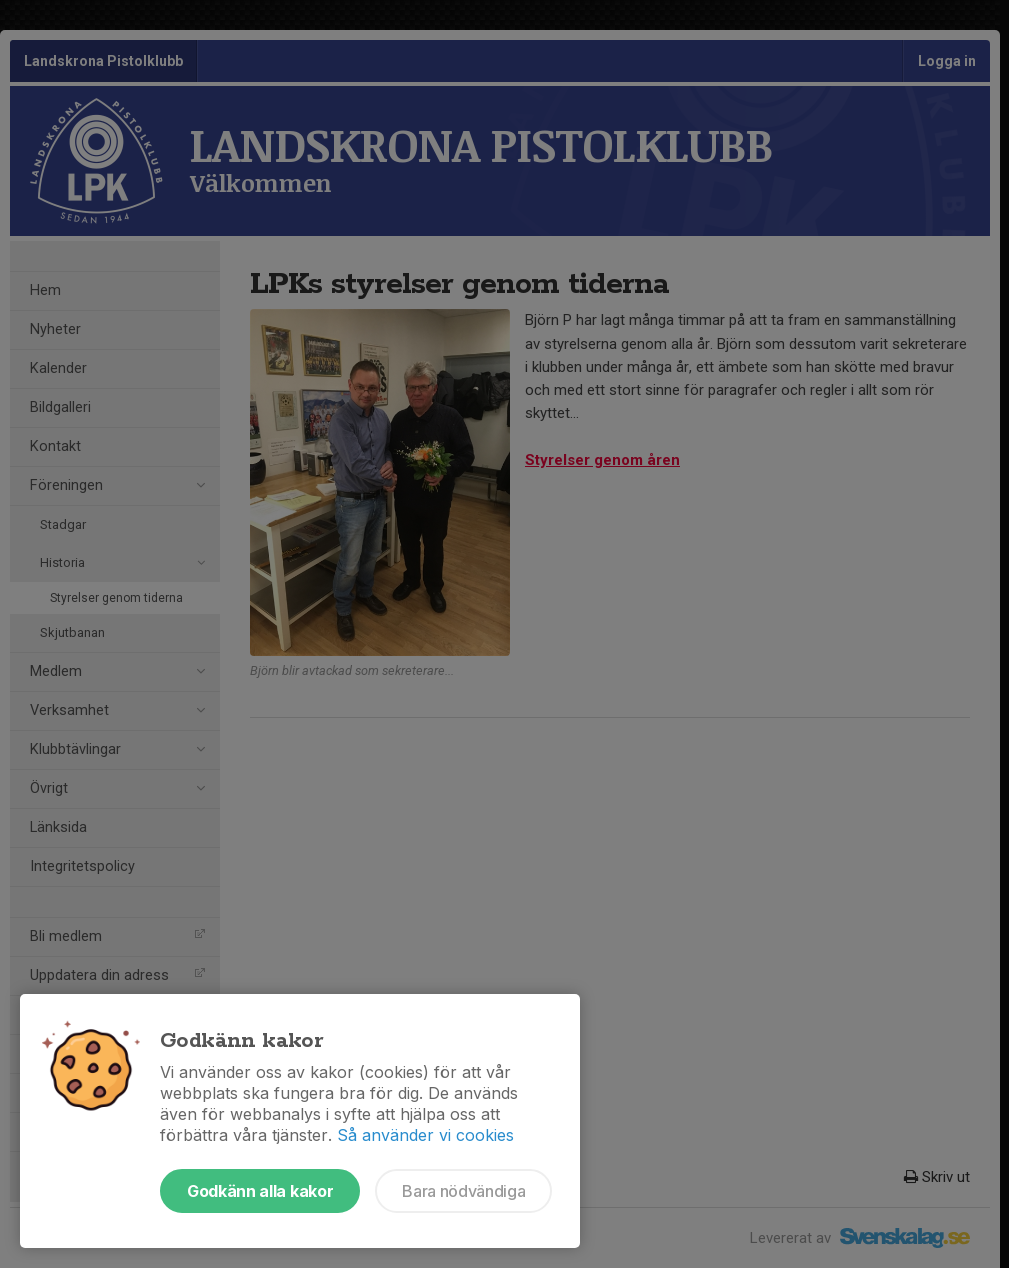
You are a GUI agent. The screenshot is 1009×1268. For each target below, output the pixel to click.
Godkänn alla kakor (260, 1191)
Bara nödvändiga (463, 1191)
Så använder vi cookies (425, 1135)
